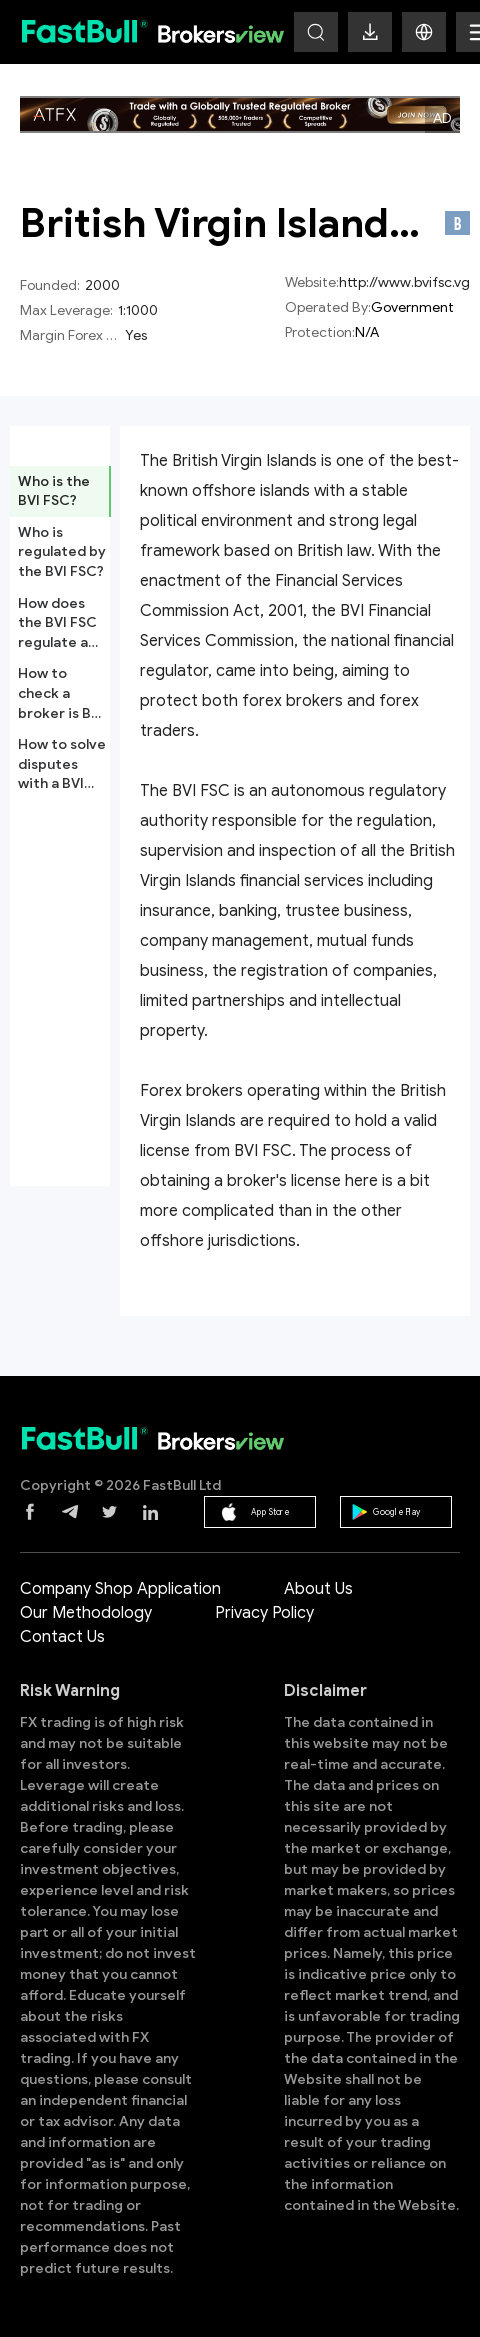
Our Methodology (86, 1613)
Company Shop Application (120, 1589)
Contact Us (62, 1637)
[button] (424, 32)
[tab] (60, 491)
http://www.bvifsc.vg (404, 282)
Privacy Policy (264, 1613)
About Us (318, 1589)
